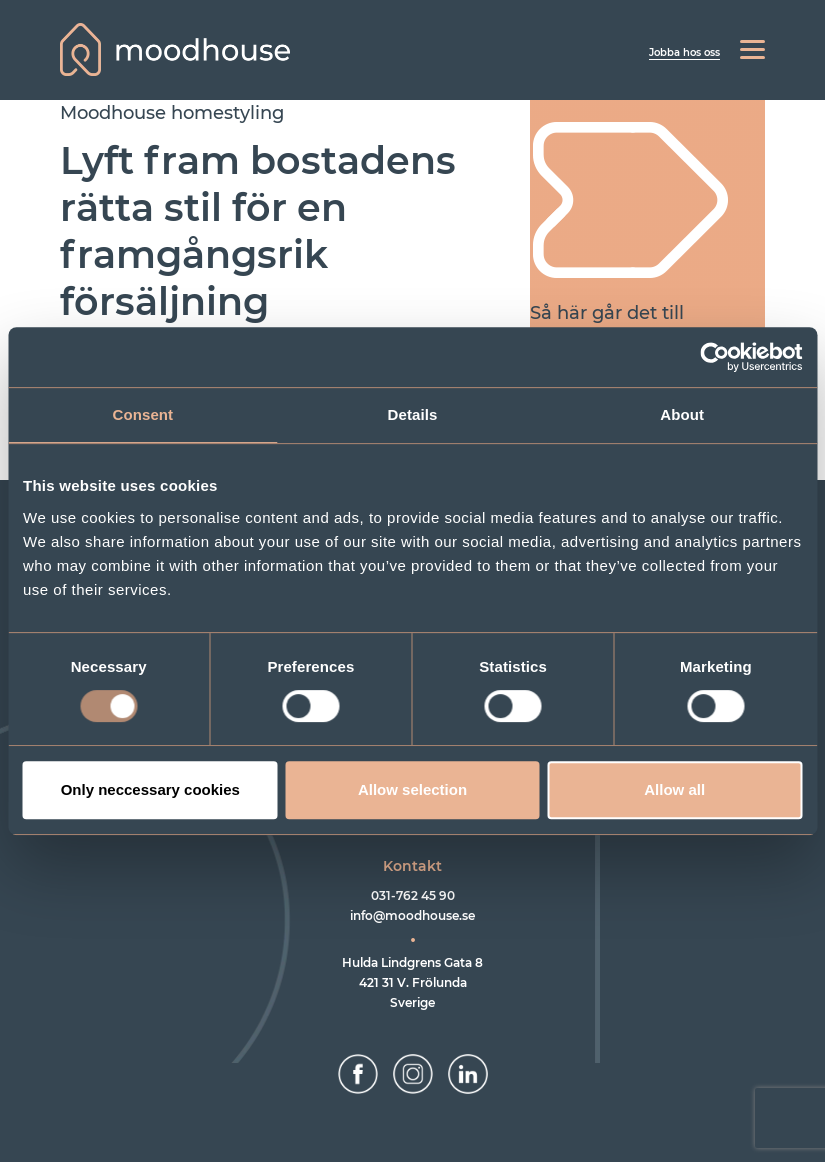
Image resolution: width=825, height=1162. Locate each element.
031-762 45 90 (413, 895)
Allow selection (412, 789)
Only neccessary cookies (150, 789)
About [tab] (682, 414)
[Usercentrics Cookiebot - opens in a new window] (714, 357)
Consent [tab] (142, 414)
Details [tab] (413, 414)
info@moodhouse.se (412, 915)
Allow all (674, 789)
